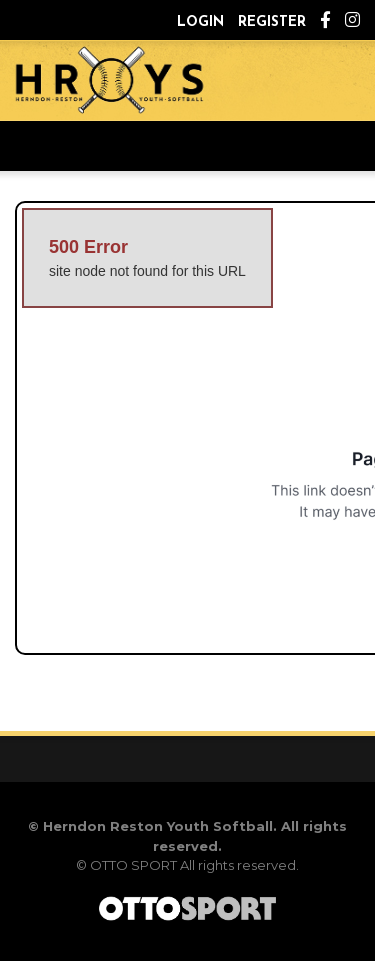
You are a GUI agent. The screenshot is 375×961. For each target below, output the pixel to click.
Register (272, 22)
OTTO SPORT (133, 865)
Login (200, 22)
